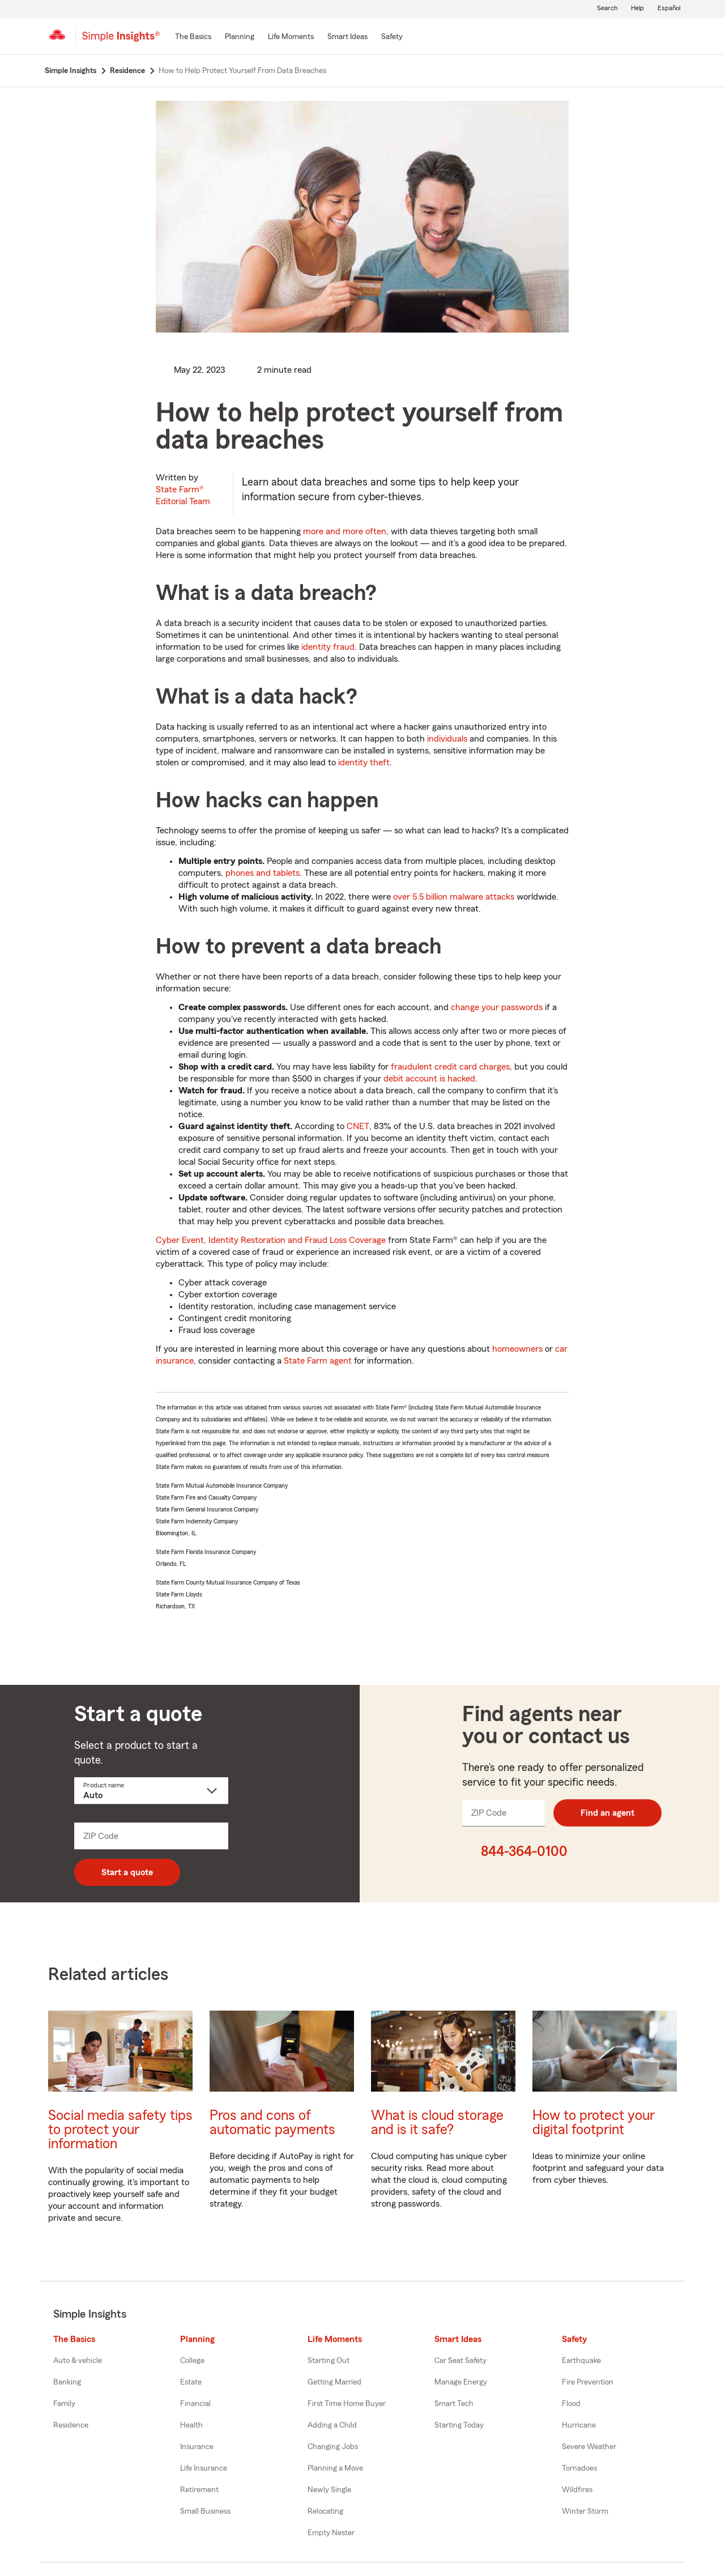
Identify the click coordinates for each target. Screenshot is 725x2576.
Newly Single (329, 2490)
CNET (358, 1126)
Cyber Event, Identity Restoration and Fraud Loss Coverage (271, 1240)
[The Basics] (193, 37)
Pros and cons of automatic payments (272, 2123)
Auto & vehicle (77, 2361)
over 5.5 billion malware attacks (453, 896)
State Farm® (183, 495)
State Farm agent (318, 1360)
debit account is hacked (429, 1078)
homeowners (517, 1348)
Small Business (205, 2511)
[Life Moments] (291, 37)
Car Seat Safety (460, 2361)
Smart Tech (454, 2404)
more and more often (344, 531)
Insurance (197, 2447)
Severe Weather (589, 2447)
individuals (447, 738)
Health (191, 2425)
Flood (571, 2404)
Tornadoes (579, 2468)
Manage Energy (460, 2382)
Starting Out (328, 2361)
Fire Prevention (587, 2382)
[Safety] (392, 37)
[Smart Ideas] (347, 37)
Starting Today (459, 2425)
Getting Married (334, 2382)
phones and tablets (262, 873)
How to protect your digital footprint (593, 2123)
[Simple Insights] (121, 41)
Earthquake (581, 2361)
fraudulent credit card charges (450, 1066)
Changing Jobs (333, 2447)
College (192, 2361)
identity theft (364, 762)
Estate (191, 2382)
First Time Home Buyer (347, 2404)
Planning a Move (335, 2468)
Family (64, 2404)
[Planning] (239, 37)
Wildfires (577, 2490)
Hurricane (579, 2425)
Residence (70, 2425)
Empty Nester (331, 2533)
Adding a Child (332, 2425)
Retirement (199, 2490)
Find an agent (607, 1812)
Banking (67, 2382)
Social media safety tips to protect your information (120, 2130)
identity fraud (328, 647)
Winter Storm (585, 2511)
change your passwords (497, 1007)
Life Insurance (203, 2468)
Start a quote (127, 1872)
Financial (195, 2404)
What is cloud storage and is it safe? (437, 2123)
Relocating (325, 2511)
